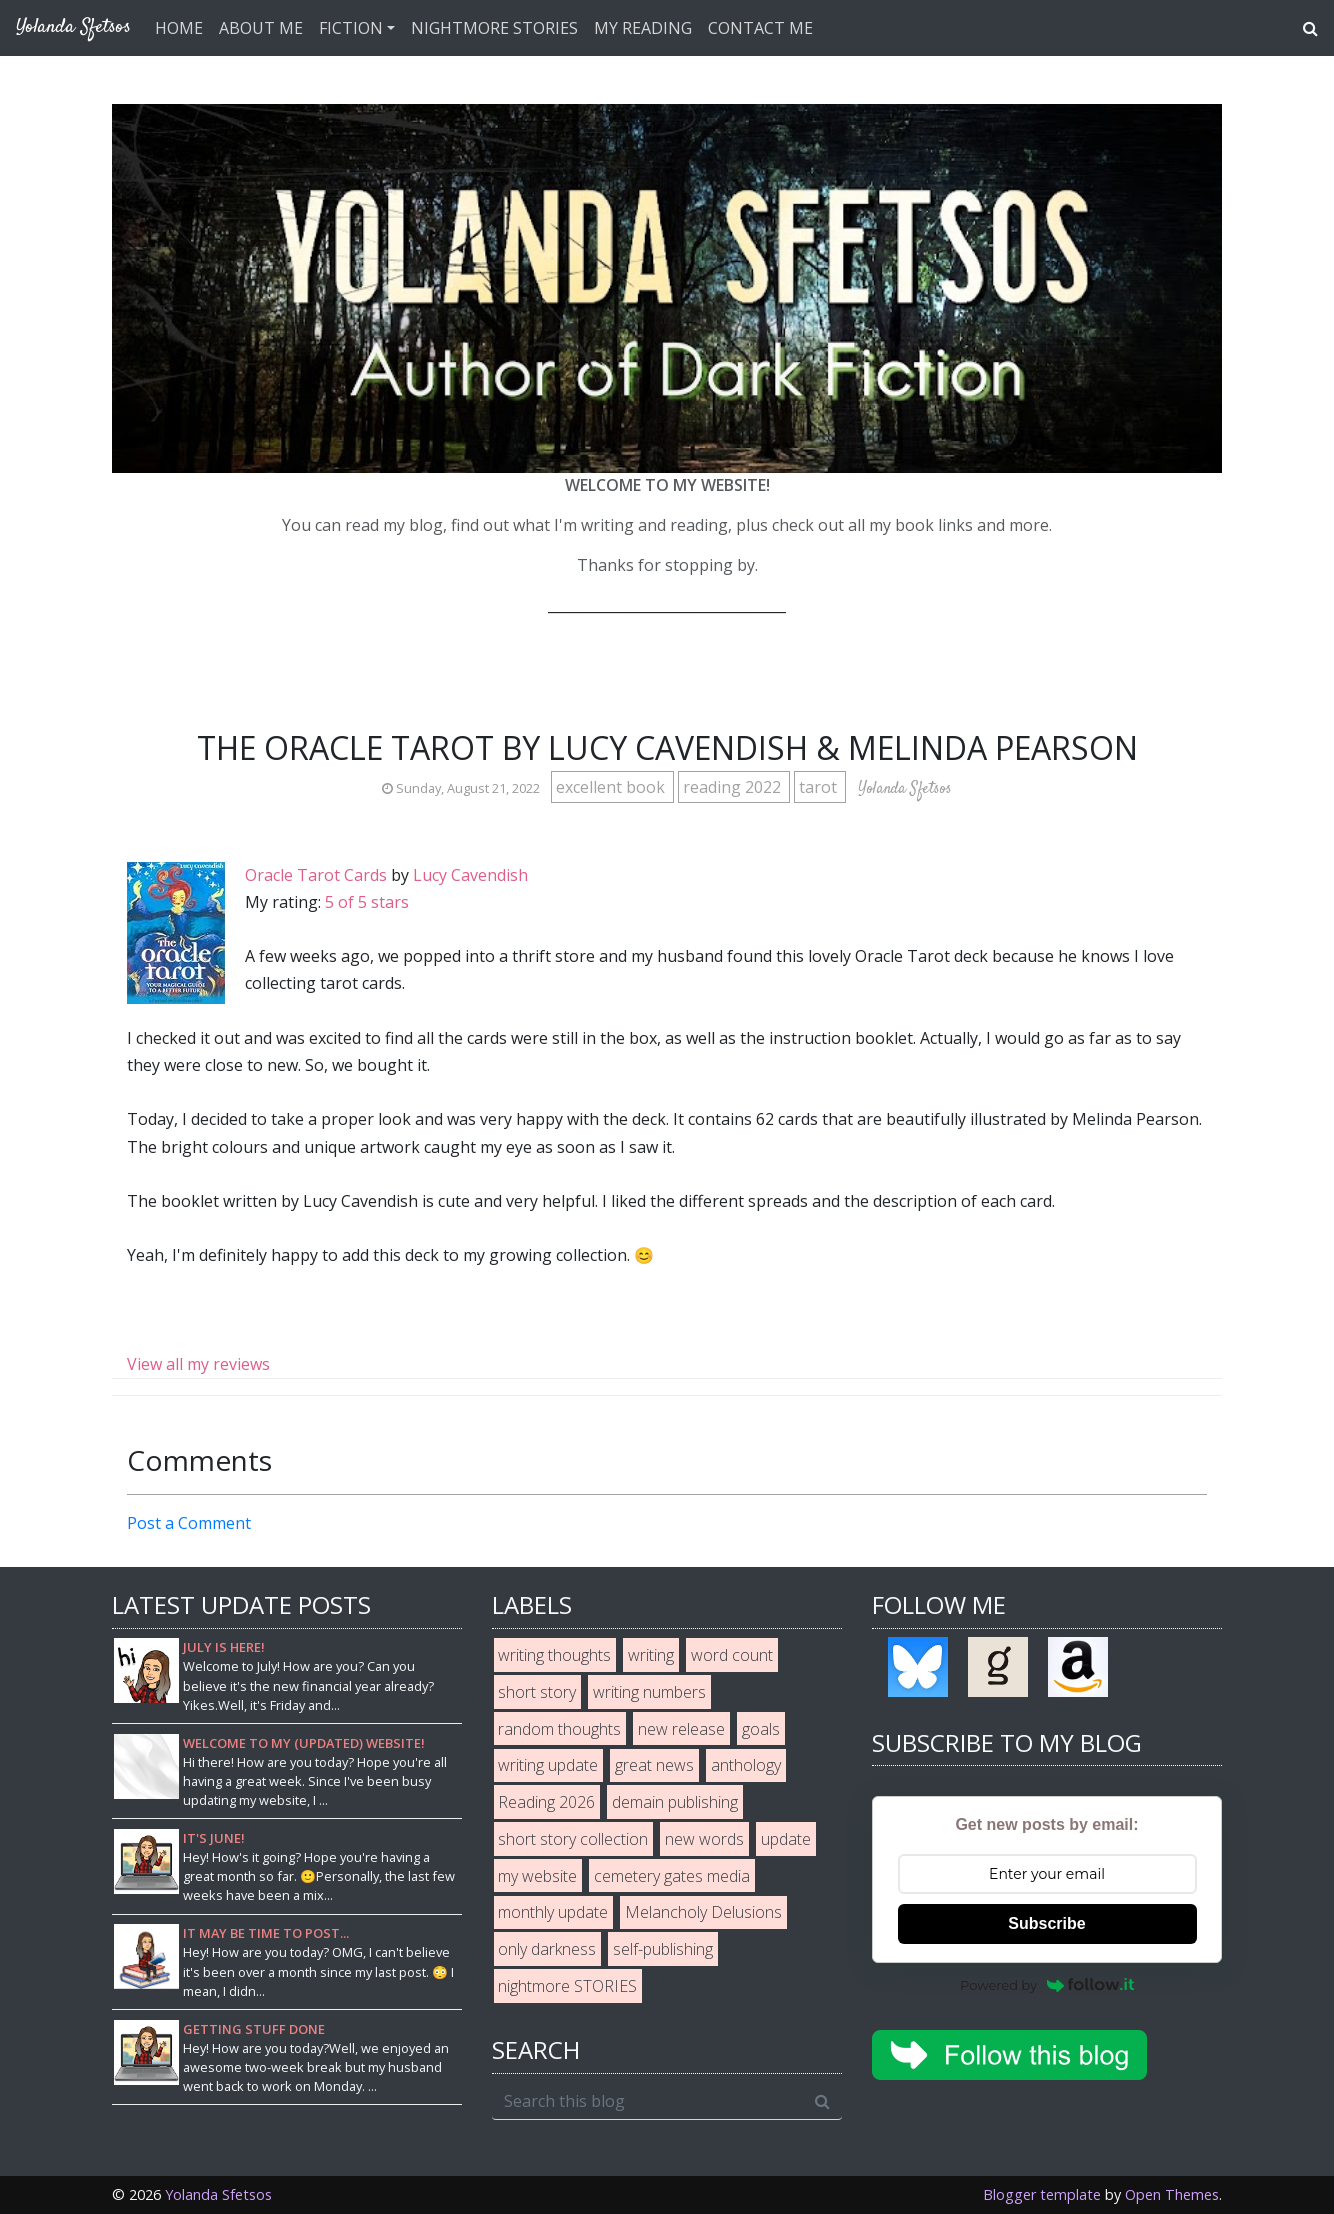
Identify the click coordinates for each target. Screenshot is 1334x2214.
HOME (179, 28)
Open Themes (1172, 2194)
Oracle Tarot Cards (316, 875)
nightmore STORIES (567, 1986)
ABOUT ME (261, 28)
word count (732, 1655)
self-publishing (663, 1949)
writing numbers (649, 1692)
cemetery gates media (672, 1876)
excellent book (612, 787)
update (786, 1839)
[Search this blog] (648, 2101)
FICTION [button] (351, 28)
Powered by (1047, 1985)
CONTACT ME (760, 28)
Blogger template (1042, 2194)
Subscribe (1046, 1923)
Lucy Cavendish (470, 875)
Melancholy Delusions (703, 1912)
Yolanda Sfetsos (218, 2194)
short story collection (573, 1839)
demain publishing (675, 1802)
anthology (746, 1765)
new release (681, 1729)
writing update (548, 1765)
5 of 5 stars (367, 902)
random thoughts (559, 1729)
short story (537, 1692)
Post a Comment (189, 1523)
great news (654, 1765)
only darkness (547, 1949)
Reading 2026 (546, 1802)
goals (761, 1729)
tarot (820, 787)
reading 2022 (734, 787)
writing (651, 1655)
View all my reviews (198, 1364)
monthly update (553, 1912)
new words (704, 1839)
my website (537, 1876)
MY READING (643, 28)
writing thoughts (554, 1655)
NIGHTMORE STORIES (494, 28)
